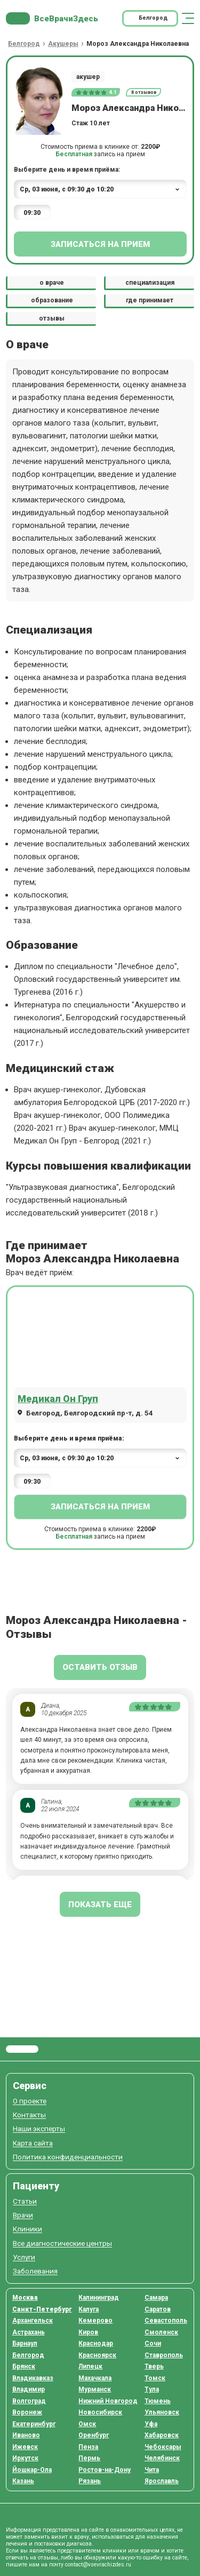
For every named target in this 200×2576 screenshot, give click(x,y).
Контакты (29, 2115)
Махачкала (94, 2378)
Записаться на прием (100, 244)
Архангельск (32, 2320)
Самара (156, 2297)
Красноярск (97, 2355)
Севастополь (166, 2320)
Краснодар (95, 2343)
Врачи (23, 2215)
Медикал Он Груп (58, 1398)
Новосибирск (100, 2412)
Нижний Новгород (108, 2401)
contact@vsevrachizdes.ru (98, 2564)
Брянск (23, 2366)
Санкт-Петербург (42, 2309)
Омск (87, 2424)
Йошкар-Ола (32, 2470)
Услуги (24, 2257)
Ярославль (162, 2481)
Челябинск (162, 2458)
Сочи (153, 2343)
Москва (25, 2297)
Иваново (26, 2435)
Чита (152, 2470)
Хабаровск (162, 2435)
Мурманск (94, 2389)
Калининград (98, 2297)
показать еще (100, 1904)
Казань (23, 2481)
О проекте (29, 2101)
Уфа (151, 2424)
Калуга (88, 2309)
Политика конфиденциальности (68, 2157)
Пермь (89, 2458)
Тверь (154, 2366)
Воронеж (27, 2412)
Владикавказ (32, 2378)
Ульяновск (162, 2412)
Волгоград (29, 2401)
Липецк (90, 2366)
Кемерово (95, 2320)
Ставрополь (164, 2355)
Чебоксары (163, 2447)
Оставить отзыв (100, 1667)
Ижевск (25, 2447)
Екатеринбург (33, 2424)
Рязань (89, 2481)
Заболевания (35, 2271)
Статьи (25, 2201)
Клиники (27, 2229)
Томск (155, 2378)
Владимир (28, 2389)
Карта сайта (33, 2143)
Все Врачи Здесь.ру (22, 2049)
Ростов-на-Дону (104, 2470)
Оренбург (93, 2435)
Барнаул (24, 2343)
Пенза (88, 2447)
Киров (88, 2332)
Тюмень (158, 2401)
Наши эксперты (39, 2129)
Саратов (158, 2309)
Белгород (28, 2355)
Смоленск (161, 2332)
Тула (152, 2389)
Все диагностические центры (62, 2243)
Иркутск (25, 2458)
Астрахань (28, 2332)
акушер (88, 77)
